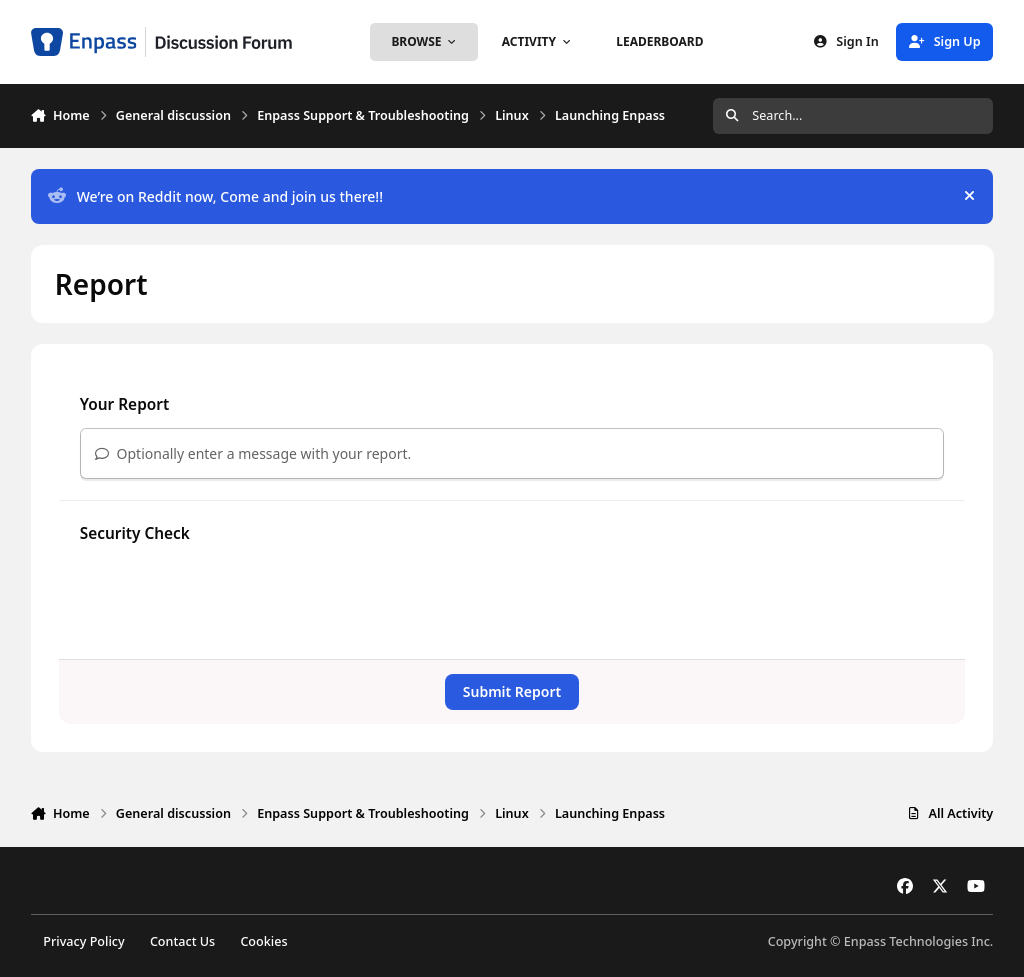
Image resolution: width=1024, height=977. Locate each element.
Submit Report (512, 691)
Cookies (263, 941)
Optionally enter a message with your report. (253, 453)
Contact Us (182, 941)
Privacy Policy (83, 941)
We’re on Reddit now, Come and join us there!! (215, 196)
